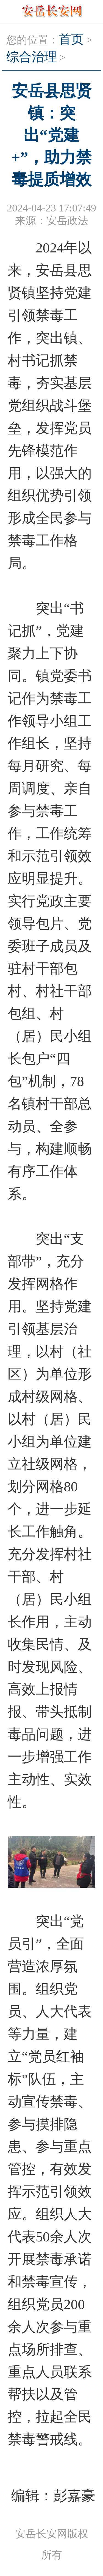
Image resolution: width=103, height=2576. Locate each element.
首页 (71, 39)
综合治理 (31, 57)
